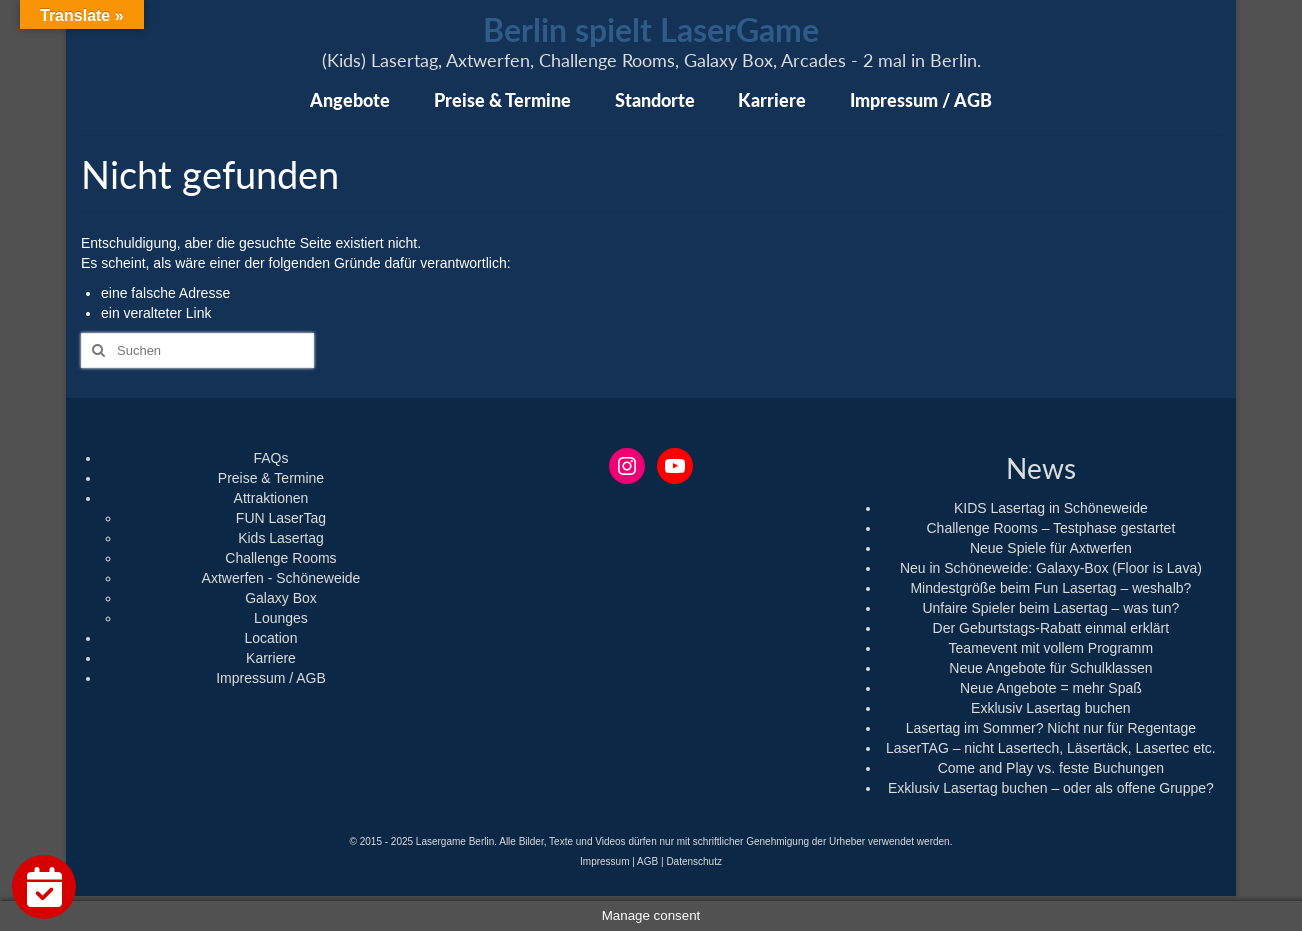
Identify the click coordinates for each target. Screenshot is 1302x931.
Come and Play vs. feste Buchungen (1051, 768)
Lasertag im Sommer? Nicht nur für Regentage (1051, 728)
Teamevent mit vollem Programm (1051, 648)
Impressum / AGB (271, 678)
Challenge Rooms (280, 558)
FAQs (270, 458)
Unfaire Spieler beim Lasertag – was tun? (1050, 608)
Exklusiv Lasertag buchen (1051, 708)
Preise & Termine (271, 478)
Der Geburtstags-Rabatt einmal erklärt (1051, 628)
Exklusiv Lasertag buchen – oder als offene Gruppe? (1051, 788)
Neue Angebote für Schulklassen (1050, 668)
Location (271, 638)
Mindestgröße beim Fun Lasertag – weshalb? (1050, 588)
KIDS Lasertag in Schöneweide (1051, 508)
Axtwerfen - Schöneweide (281, 578)
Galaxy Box (281, 598)
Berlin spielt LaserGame (651, 29)
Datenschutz (694, 861)
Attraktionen (271, 498)
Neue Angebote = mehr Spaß (1051, 688)
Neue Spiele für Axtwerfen (1051, 548)
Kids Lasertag (281, 538)
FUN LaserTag (281, 518)
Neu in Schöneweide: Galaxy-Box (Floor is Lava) (1051, 568)
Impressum (604, 861)
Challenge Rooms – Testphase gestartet (1050, 528)
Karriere (271, 658)
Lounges (281, 618)
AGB (647, 861)
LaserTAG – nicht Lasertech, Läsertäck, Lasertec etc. (1051, 748)
